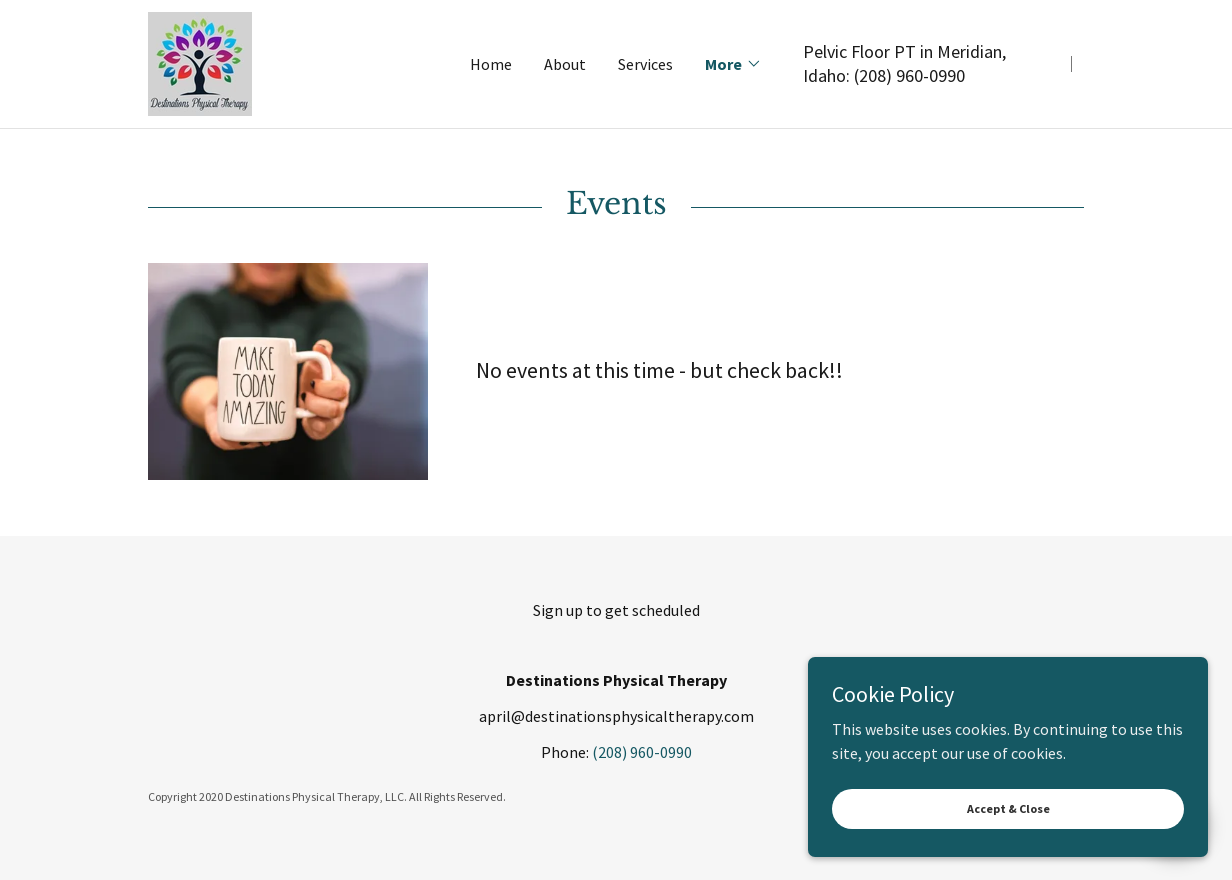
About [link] (565, 64)
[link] (200, 62)
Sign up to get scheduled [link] (616, 610)
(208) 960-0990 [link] (909, 75)
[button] (733, 64)
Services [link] (645, 64)
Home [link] (491, 64)
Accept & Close (1008, 849)
